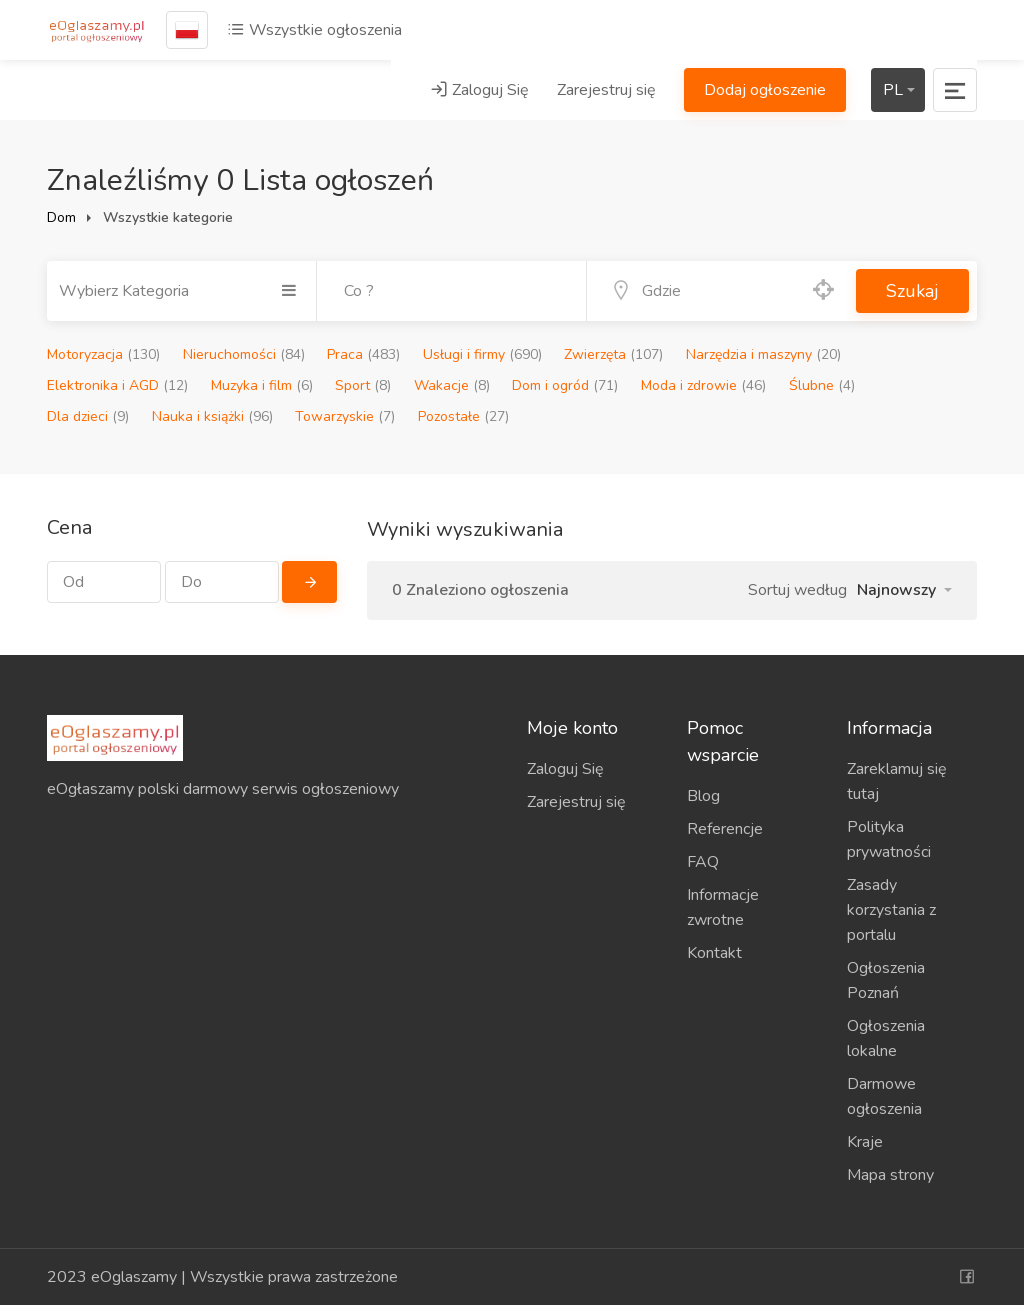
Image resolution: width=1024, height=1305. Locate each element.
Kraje (865, 1142)
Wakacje (452, 385)
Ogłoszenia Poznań (886, 980)
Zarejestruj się (606, 90)
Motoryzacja (103, 354)
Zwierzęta (613, 354)
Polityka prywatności (889, 839)
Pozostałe (463, 416)
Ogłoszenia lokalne (886, 1038)
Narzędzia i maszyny (763, 354)
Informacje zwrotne (723, 907)
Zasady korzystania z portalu (891, 910)
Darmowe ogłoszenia (884, 1096)
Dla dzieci (88, 416)
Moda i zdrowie (703, 385)
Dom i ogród (565, 385)
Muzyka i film (262, 385)
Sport (363, 385)
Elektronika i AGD (117, 385)
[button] (904, 590)
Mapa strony (890, 1175)
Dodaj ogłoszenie (765, 90)
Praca (363, 354)
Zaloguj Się (479, 90)
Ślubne (822, 385)
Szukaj (912, 291)
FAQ (703, 862)
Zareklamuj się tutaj (897, 781)
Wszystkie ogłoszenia (314, 30)
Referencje (725, 829)
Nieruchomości (244, 354)
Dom (61, 217)
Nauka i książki (212, 416)
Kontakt (714, 953)
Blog (703, 796)
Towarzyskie (345, 416)
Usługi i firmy (482, 354)
